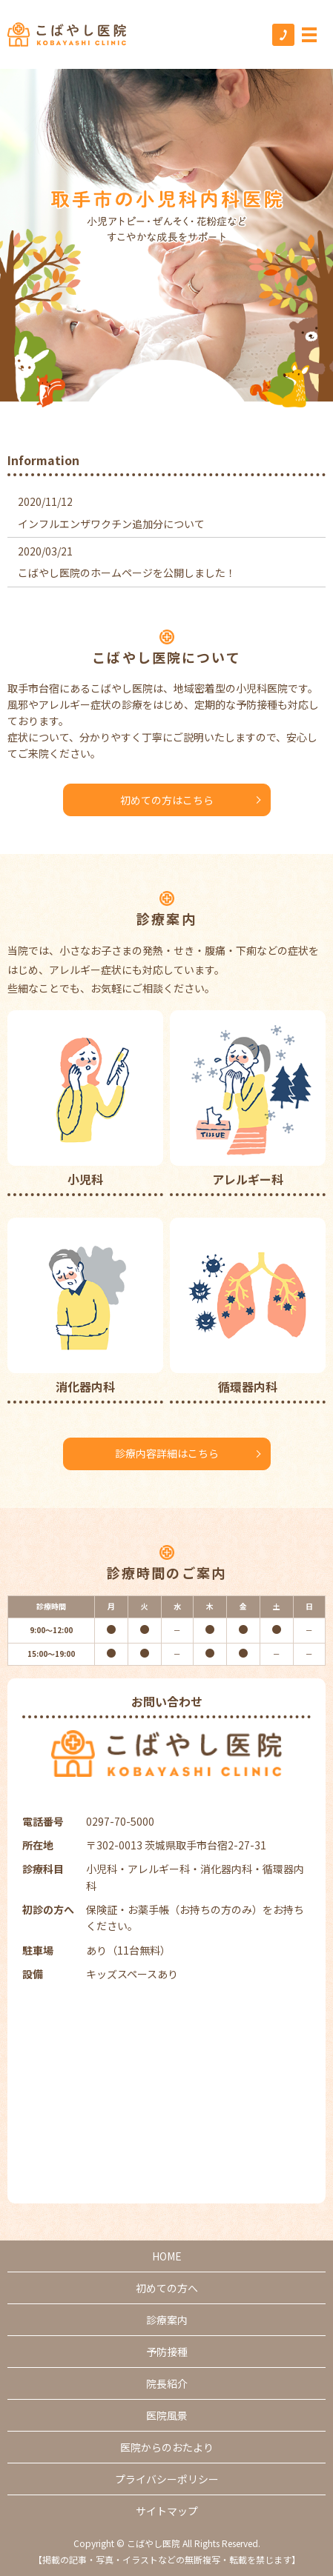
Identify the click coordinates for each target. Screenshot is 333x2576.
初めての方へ (167, 2287)
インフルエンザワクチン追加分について (111, 523)
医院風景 (167, 2415)
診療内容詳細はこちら (167, 1453)
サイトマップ (167, 2510)
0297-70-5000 (120, 1821)
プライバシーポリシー (167, 2479)
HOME (167, 2256)
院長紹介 (167, 2383)
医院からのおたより (167, 2447)
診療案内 (167, 2319)
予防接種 (167, 2351)
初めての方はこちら (167, 800)
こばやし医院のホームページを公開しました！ (127, 572)
